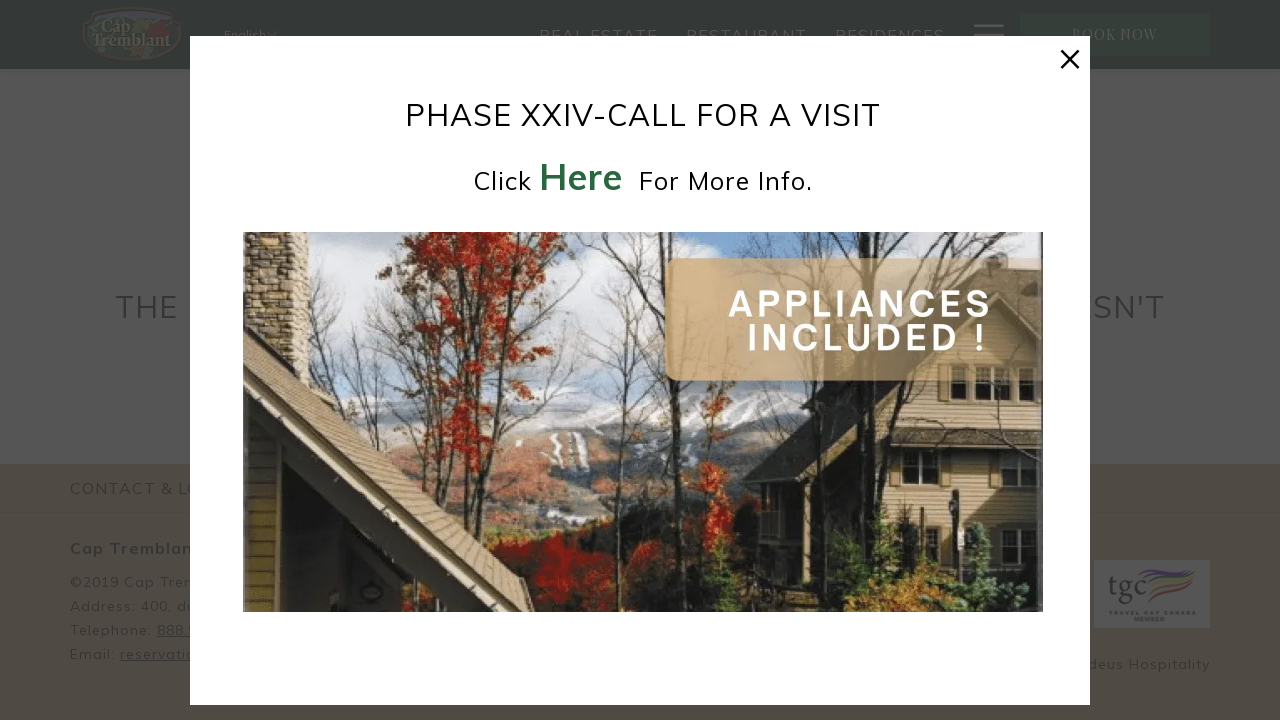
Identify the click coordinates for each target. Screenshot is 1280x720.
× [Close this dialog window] (1070, 56)
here (581, 176)
